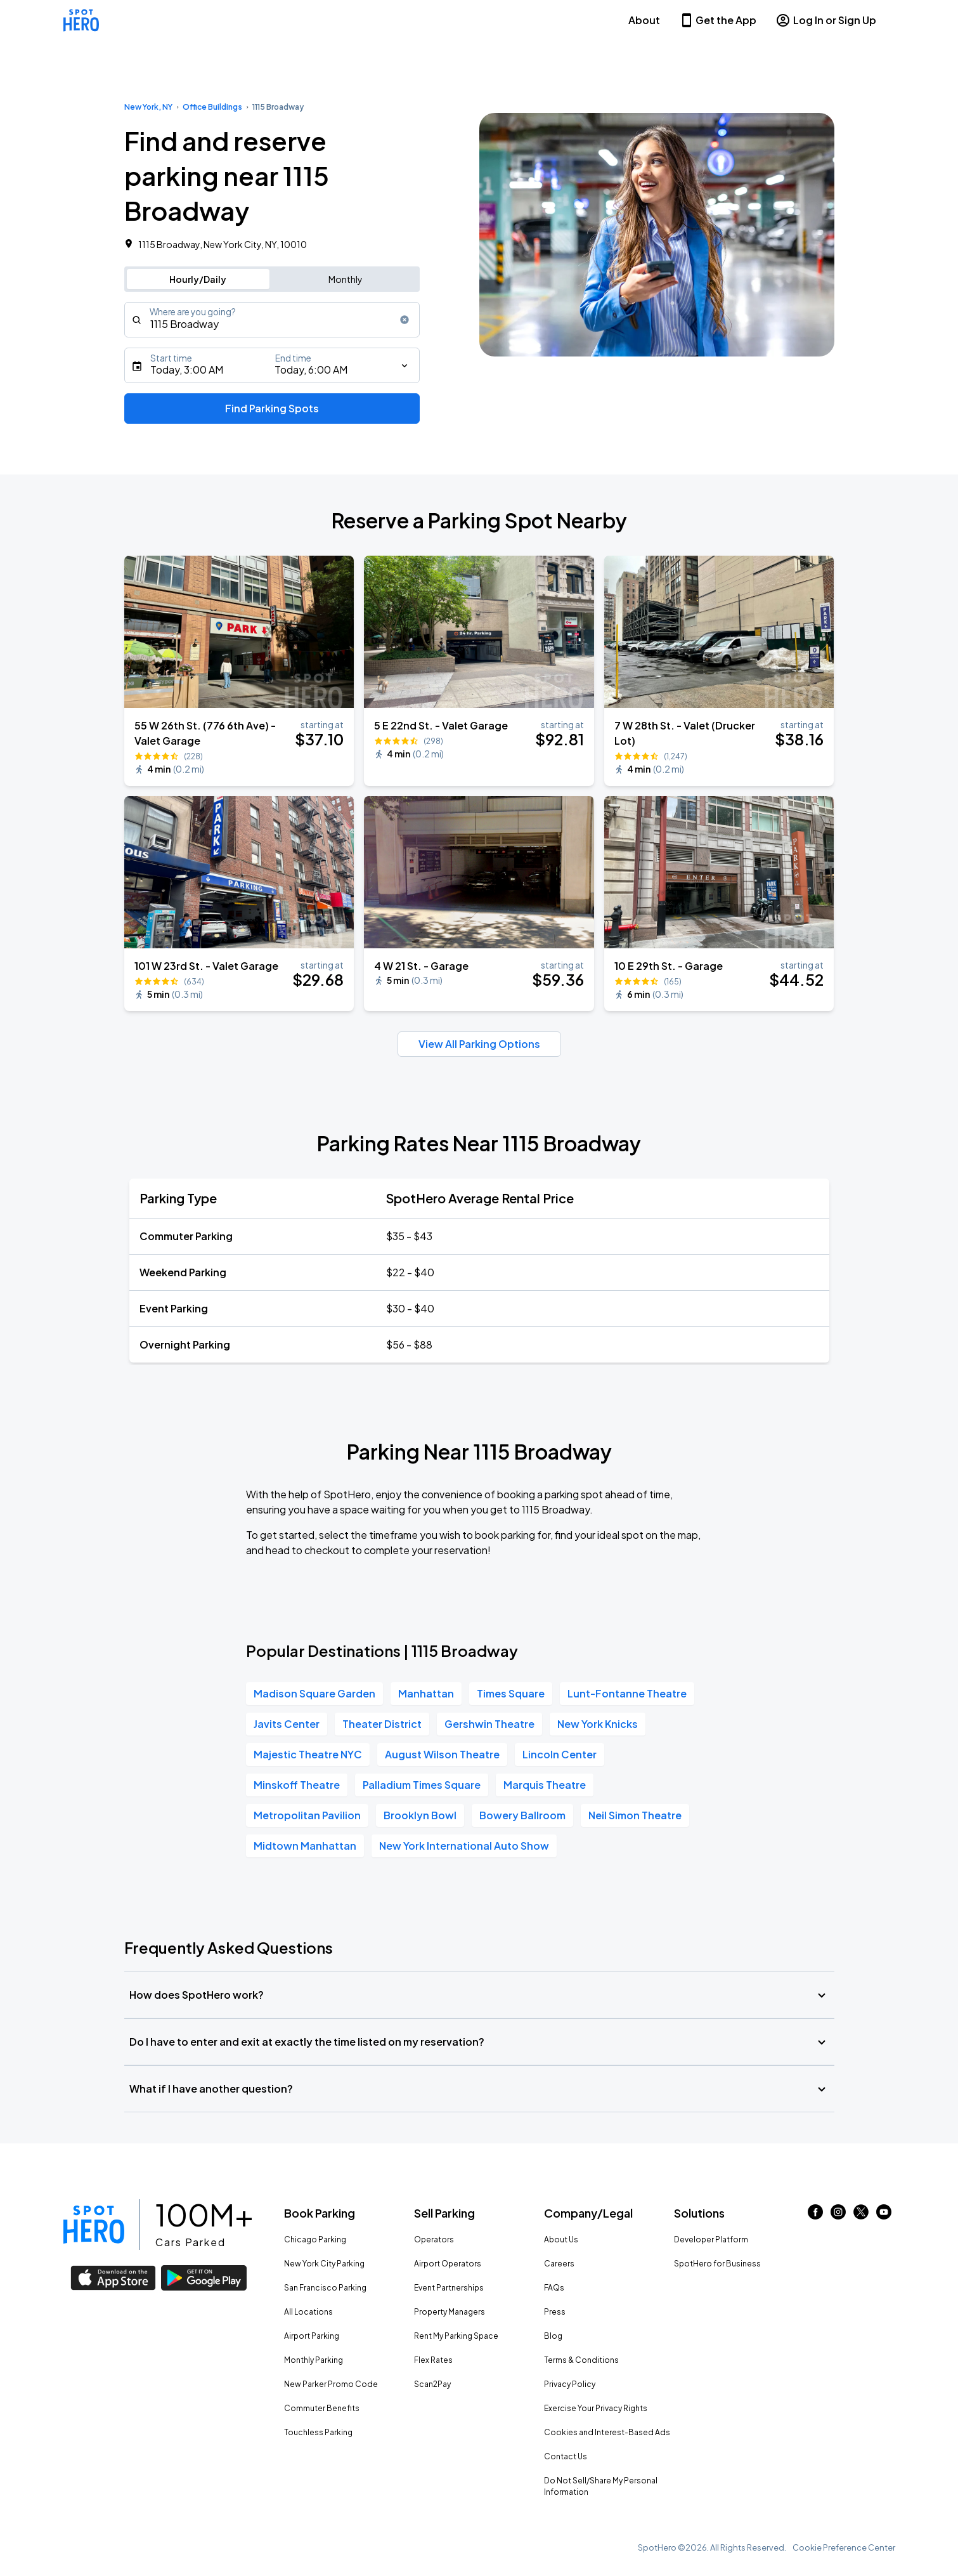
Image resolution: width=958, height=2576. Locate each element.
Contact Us (565, 2456)
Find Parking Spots (272, 408)
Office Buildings (212, 107)
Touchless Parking (318, 2432)
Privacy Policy (569, 2384)
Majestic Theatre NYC (308, 1754)
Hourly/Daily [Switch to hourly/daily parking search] (197, 279)
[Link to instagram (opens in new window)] (838, 2215)
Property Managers (449, 2312)
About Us (561, 2239)
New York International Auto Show (464, 1845)
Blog (553, 2336)
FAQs (554, 2287)
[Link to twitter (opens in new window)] (861, 2215)
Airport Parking (311, 2336)
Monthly (345, 279)
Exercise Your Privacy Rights (595, 2408)
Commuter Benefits (321, 2408)
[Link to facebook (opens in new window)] (815, 2215)
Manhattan (426, 1693)
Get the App (717, 20)
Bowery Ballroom (522, 1815)
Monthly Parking (313, 2360)
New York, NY (148, 107)
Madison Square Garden (314, 1693)
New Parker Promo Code (331, 2384)
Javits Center (287, 1723)
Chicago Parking (315, 2239)
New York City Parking (324, 2263)
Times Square (511, 1693)
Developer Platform (711, 2239)
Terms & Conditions (581, 2360)
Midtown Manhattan (305, 1845)
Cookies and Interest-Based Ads (607, 2432)
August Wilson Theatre (442, 1754)
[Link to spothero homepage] (93, 2224)
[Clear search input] (404, 320)
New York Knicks (597, 1723)
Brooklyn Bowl (420, 1815)
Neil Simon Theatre (635, 1815)
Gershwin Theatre (489, 1723)
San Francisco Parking (325, 2287)
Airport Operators (447, 2263)
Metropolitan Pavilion (307, 1815)
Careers (559, 2263)
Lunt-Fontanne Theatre (627, 1693)
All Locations (308, 2312)
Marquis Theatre (544, 1784)
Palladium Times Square (422, 1784)
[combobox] (272, 319)
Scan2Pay (432, 2384)
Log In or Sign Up (825, 20)
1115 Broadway (278, 107)
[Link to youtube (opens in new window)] (883, 2215)
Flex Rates (433, 2360)
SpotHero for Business (717, 2263)
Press (555, 2312)
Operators (434, 2239)
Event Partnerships (449, 2287)
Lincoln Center (559, 1754)
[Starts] (272, 365)
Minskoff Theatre (297, 1784)
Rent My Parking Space (456, 2336)
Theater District (382, 1723)
